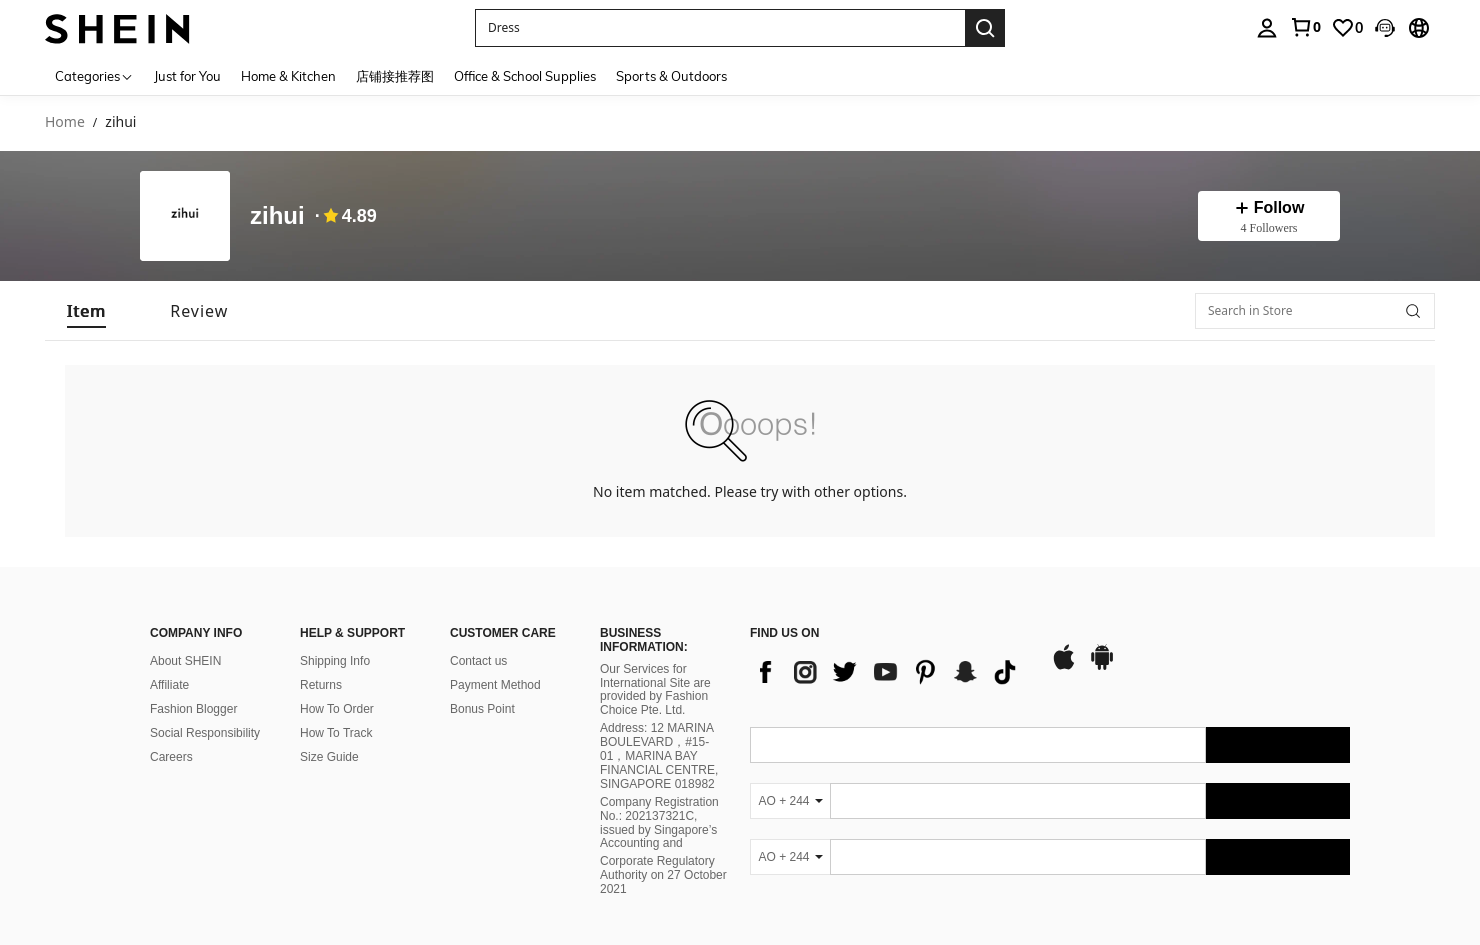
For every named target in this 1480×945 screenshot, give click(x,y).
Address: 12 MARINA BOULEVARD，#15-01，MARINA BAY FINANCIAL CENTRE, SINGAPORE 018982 (659, 756)
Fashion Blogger (193, 709)
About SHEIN (185, 661)
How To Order (337, 709)
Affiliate (169, 685)
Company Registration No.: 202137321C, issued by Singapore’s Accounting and (659, 823)
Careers (171, 757)
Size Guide (329, 757)
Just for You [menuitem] (187, 76)
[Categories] (94, 75)
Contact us (478, 661)
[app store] (1064, 667)
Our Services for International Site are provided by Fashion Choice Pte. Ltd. (655, 690)
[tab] (86, 311)
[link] (1305, 27)
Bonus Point (482, 709)
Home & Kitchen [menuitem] (288, 76)
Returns (321, 685)
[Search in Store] (1315, 311)
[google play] (1102, 667)
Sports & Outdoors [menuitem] (671, 76)
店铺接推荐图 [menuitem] (395, 76)
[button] (1385, 28)
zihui (277, 216)
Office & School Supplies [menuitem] (525, 76)
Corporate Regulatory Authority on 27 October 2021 (663, 875)
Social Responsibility (205, 733)
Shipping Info (335, 661)
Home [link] (65, 122)
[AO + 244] (790, 801)
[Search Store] (1413, 311)
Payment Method (495, 685)
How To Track (336, 733)
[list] (890, 672)
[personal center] (1267, 28)
